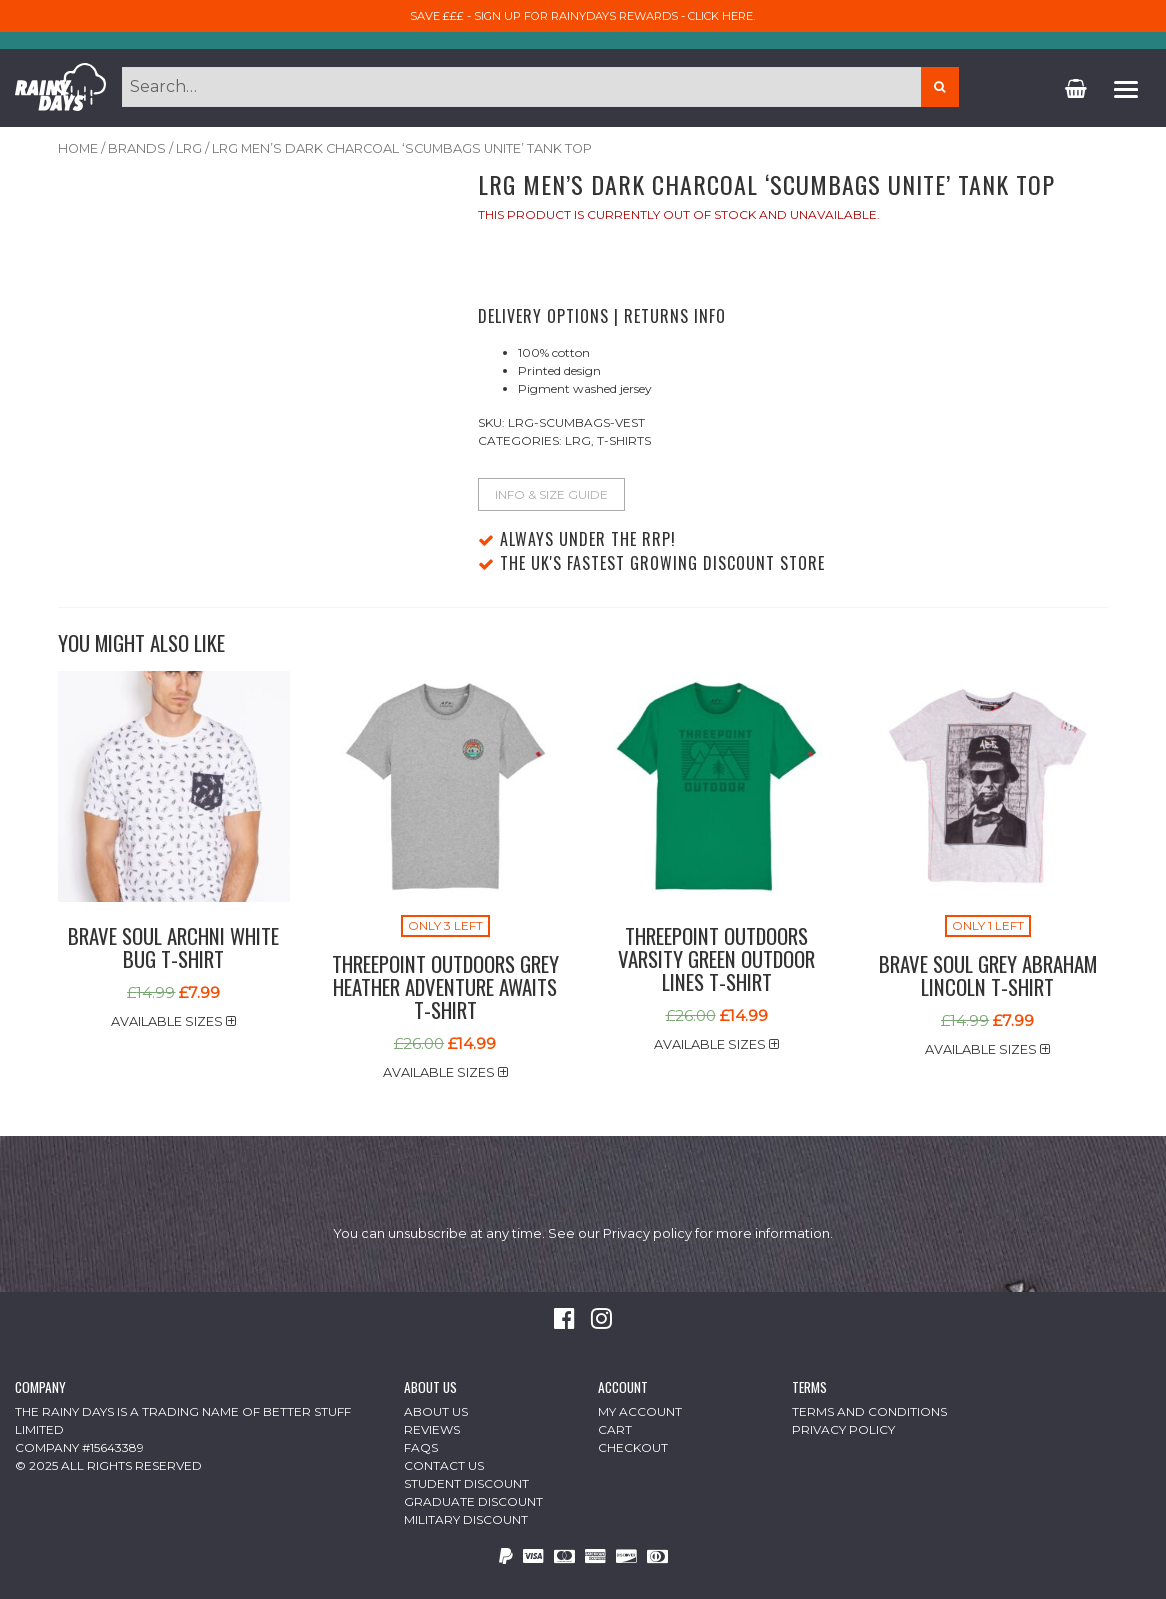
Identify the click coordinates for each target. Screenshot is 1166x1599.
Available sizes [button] (173, 1021)
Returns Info (675, 316)
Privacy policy (647, 1233)
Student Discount (466, 1483)
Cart (615, 1429)
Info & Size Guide (551, 494)
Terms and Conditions (869, 1411)
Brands (137, 148)
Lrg (189, 148)
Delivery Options (543, 316)
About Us (436, 1411)
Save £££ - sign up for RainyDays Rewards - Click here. (582, 16)
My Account (640, 1411)
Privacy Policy (843, 1429)
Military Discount (466, 1519)
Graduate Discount (473, 1501)
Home (78, 148)
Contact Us (444, 1465)
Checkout (633, 1447)
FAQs (421, 1447)
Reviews (432, 1429)
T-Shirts (624, 440)
